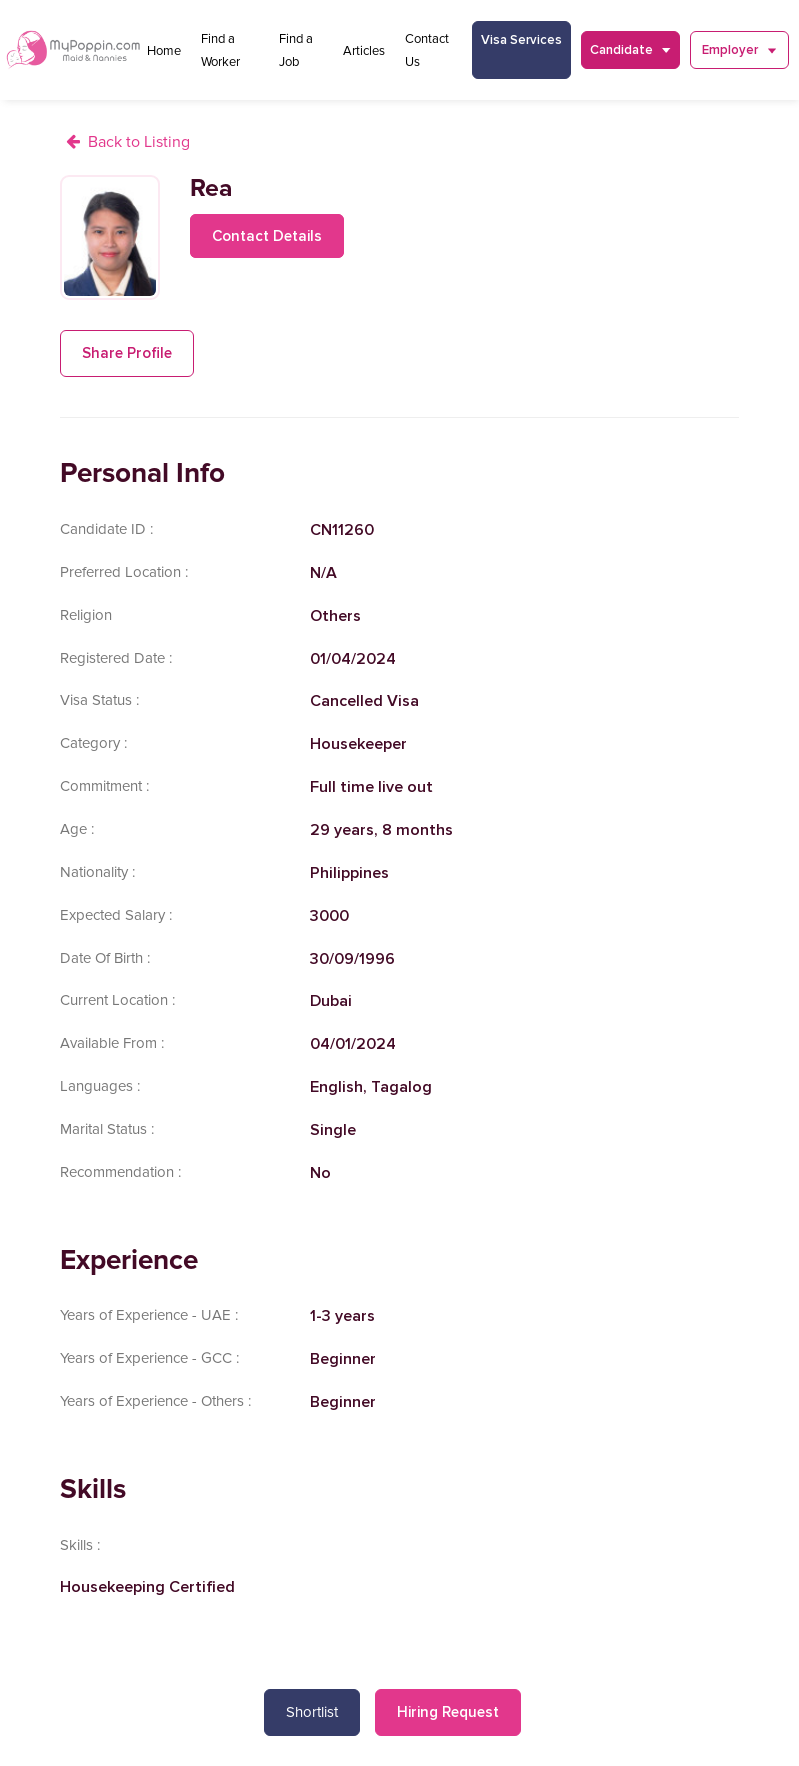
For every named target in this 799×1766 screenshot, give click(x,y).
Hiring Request (448, 1712)
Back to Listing (139, 142)
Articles (364, 51)
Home (164, 51)
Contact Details (267, 236)
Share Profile (127, 353)
